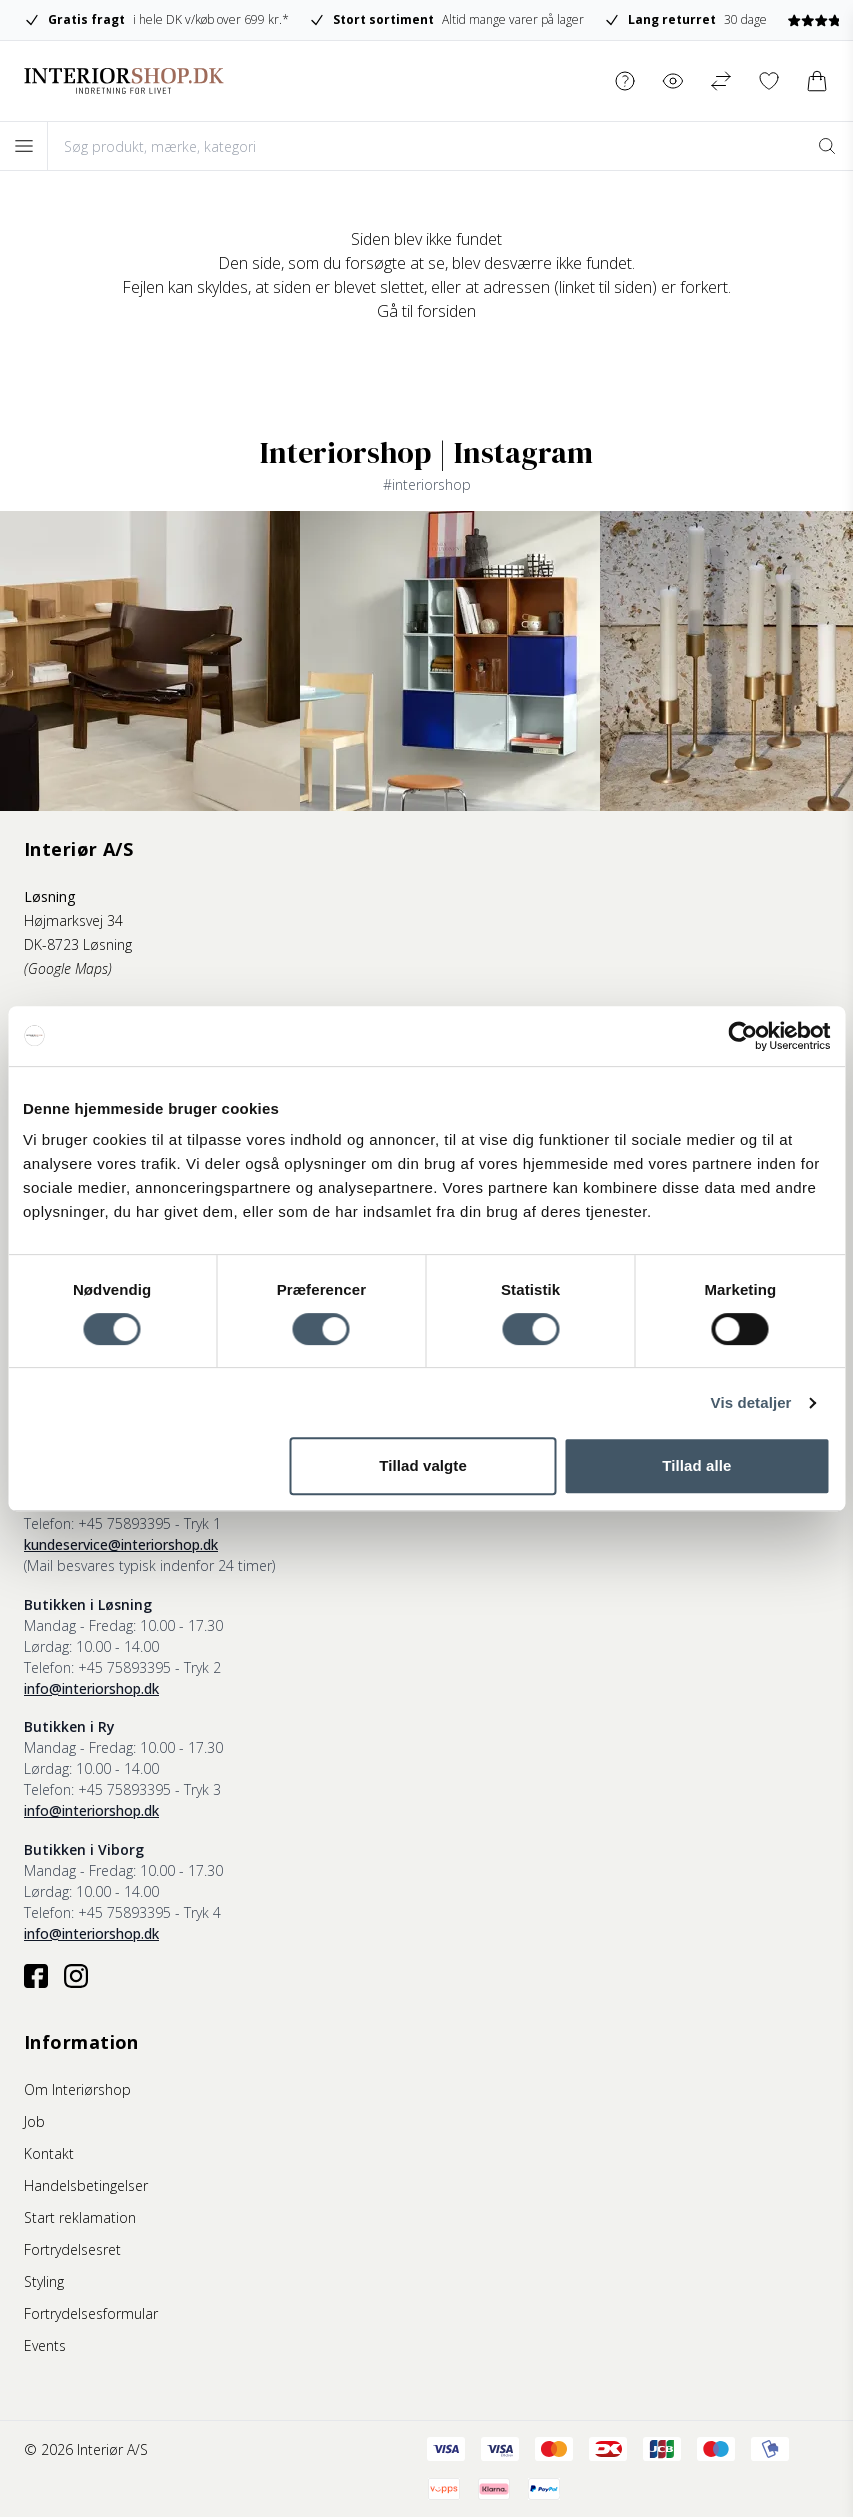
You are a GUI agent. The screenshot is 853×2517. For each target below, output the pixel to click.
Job (34, 2121)
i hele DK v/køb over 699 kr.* (156, 20)
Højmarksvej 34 (73, 920)
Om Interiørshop (77, 2089)
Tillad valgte (423, 1465)
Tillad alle (696, 1465)
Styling (44, 2281)
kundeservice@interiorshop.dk (121, 1544)
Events (45, 2345)
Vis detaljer (751, 1402)
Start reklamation (80, 2217)
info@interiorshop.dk (91, 1688)
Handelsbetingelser (86, 2185)
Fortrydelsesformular (91, 2313)
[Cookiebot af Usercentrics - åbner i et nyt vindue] (742, 1036)
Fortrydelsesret (72, 2249)
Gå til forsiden (426, 311)
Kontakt (49, 2153)
